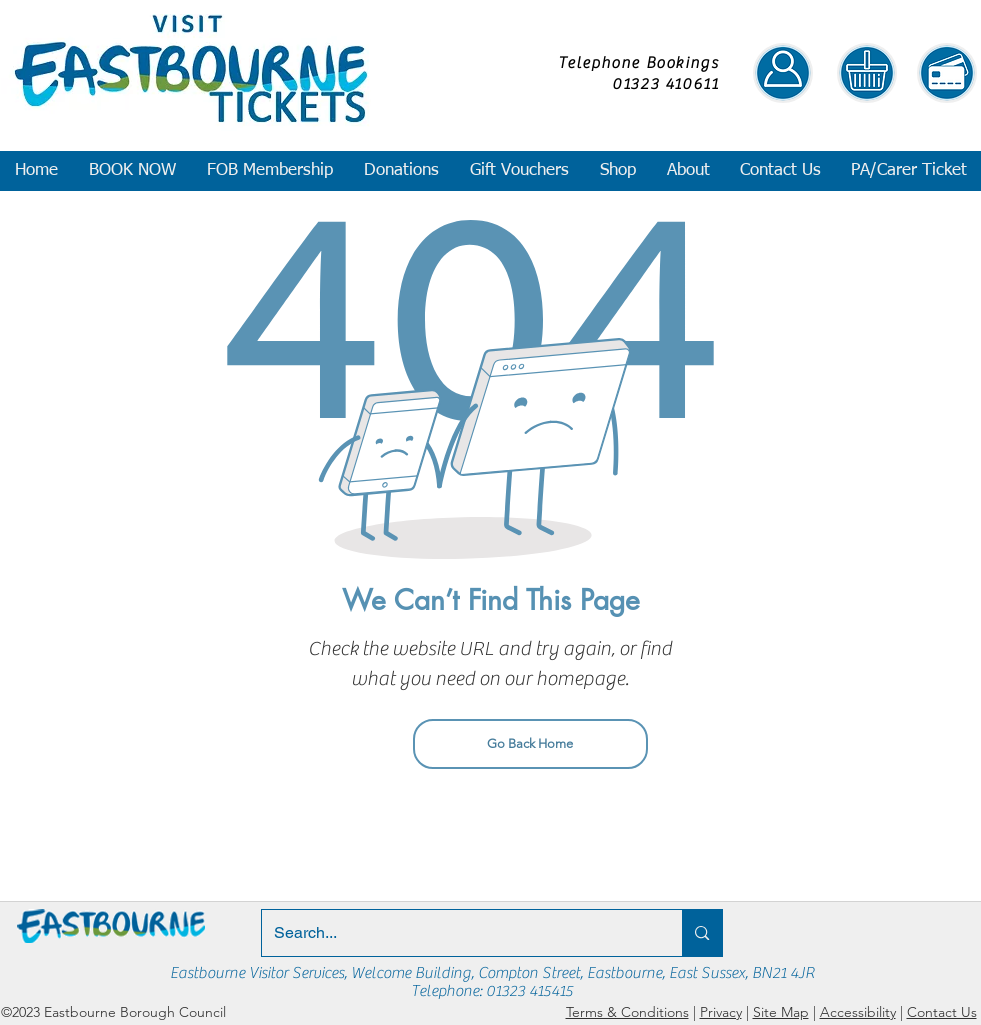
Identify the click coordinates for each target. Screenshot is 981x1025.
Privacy (721, 1012)
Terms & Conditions (627, 1012)
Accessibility (858, 1012)
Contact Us (942, 1012)
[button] (132, 171)
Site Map (781, 1012)
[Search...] (457, 933)
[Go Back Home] (530, 744)
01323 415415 (529, 991)
